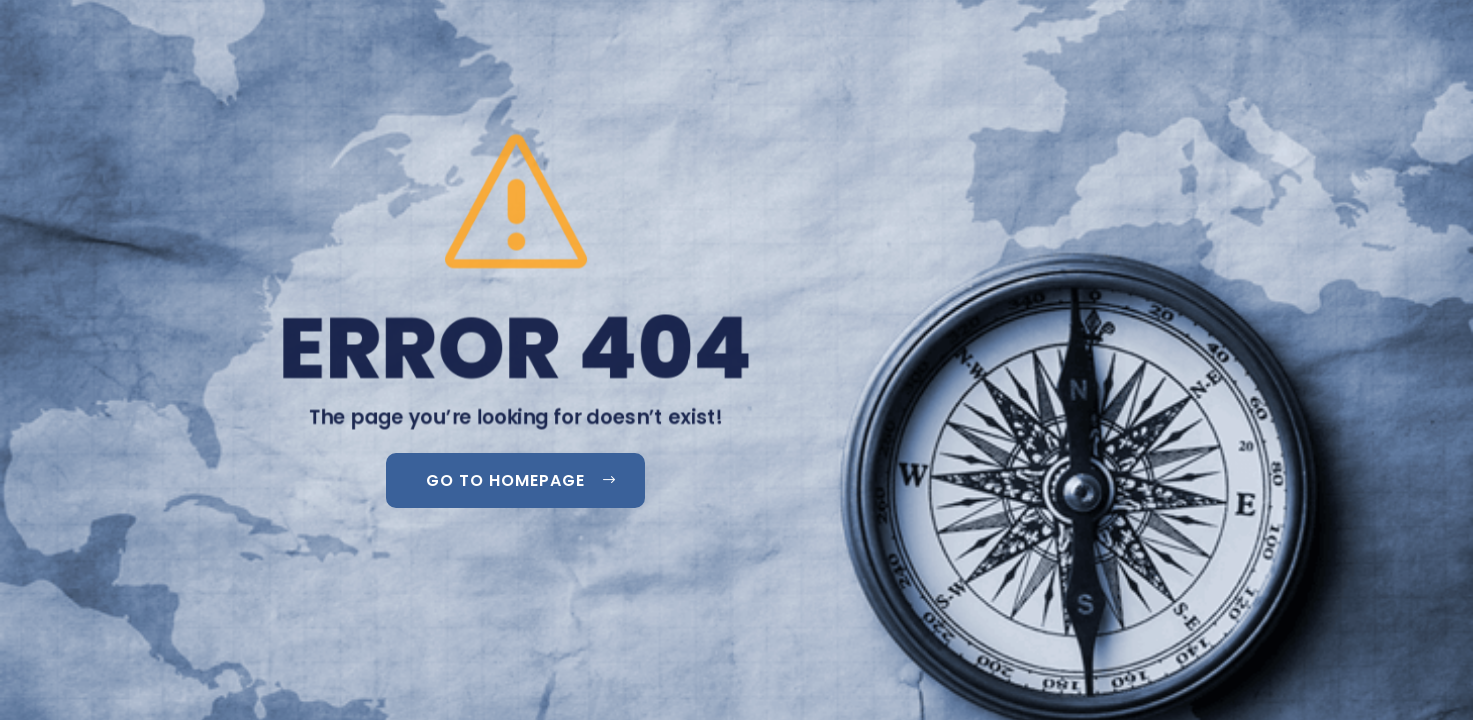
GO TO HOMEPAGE (505, 480)
